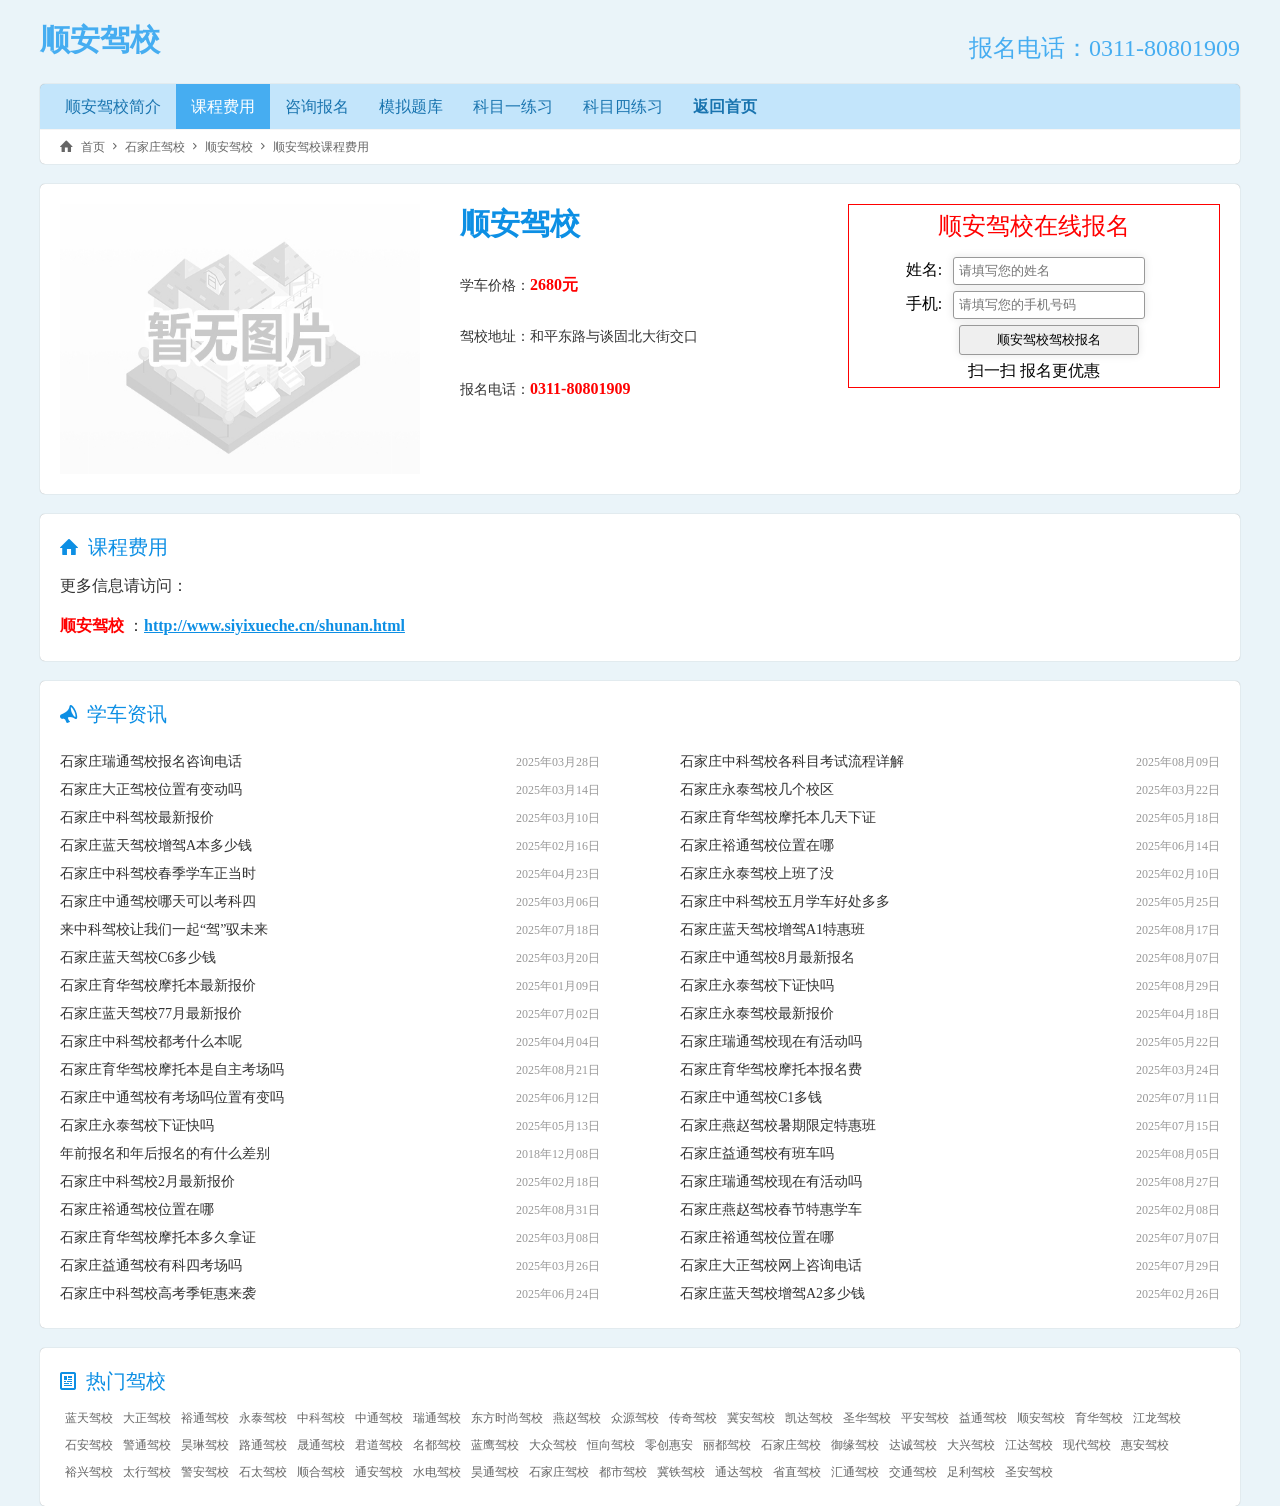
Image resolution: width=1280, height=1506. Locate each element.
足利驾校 (971, 1472)
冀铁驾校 (681, 1472)
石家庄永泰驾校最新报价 (757, 1013)
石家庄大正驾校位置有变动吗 (151, 789)
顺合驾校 (321, 1472)
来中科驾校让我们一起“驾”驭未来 (164, 929)
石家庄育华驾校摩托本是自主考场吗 (172, 1069)
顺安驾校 (229, 147)
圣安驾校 (1029, 1472)
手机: (924, 303)
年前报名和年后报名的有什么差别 (165, 1153)
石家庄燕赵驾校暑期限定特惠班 (778, 1125)
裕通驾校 (205, 1418)
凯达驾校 (809, 1418)
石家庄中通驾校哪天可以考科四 (158, 901)
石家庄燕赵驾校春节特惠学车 (771, 1209)
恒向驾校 (611, 1445)
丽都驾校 (727, 1445)
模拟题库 (411, 106)
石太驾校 (263, 1472)
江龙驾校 (1157, 1418)
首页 (93, 147)
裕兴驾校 (89, 1472)
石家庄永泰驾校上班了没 (757, 873)
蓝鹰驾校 (495, 1445)
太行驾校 (147, 1472)
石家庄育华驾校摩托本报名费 (771, 1069)
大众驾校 (553, 1445)
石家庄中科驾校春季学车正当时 (158, 873)
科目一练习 (513, 106)
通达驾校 (739, 1472)
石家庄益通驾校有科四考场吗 (151, 1265)
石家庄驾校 (155, 147)
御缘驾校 (855, 1445)
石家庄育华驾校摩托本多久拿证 (158, 1237)
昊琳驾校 (205, 1445)
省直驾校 (797, 1472)
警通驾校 (147, 1445)
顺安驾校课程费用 (321, 147)
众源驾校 (635, 1418)
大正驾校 (147, 1418)
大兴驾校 (971, 1445)
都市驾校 (623, 1472)
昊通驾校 (495, 1472)
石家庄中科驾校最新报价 (137, 817)
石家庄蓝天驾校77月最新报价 (151, 1013)
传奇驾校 (693, 1418)
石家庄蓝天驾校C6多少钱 (138, 957)
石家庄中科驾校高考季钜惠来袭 (158, 1293)
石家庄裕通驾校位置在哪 (137, 1209)
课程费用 (223, 106)
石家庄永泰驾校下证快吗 (137, 1125)
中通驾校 (379, 1418)
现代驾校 (1087, 1445)
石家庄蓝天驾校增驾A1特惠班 (772, 929)
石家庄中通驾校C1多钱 (751, 1097)
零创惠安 (669, 1445)
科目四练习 (623, 106)
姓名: (924, 269)
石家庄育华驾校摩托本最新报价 (158, 985)
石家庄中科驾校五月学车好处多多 (785, 901)
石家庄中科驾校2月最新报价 (147, 1181)
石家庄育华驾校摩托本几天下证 (778, 817)
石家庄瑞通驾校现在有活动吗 (771, 1041)
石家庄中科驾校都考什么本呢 (151, 1041)
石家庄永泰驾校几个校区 (757, 789)
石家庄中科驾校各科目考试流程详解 (792, 761)
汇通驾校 (855, 1472)
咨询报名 (317, 106)
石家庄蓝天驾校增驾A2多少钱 (772, 1293)
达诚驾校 (913, 1445)
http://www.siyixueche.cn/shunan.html (274, 625)
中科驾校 (321, 1418)
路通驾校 (263, 1445)
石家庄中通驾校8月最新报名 (767, 957)
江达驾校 (1029, 1445)
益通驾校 (983, 1418)
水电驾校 (437, 1472)
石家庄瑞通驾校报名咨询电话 (151, 761)
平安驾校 (925, 1418)
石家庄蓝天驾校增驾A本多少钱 (156, 845)
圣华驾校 (867, 1418)
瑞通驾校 (437, 1418)
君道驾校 (379, 1445)
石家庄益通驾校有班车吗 (757, 1153)
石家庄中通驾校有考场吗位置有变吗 (172, 1097)
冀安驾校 (751, 1418)
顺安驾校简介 (113, 106)
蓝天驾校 (89, 1418)
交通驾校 (913, 1472)
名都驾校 (437, 1445)
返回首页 (725, 106)
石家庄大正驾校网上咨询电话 (771, 1265)
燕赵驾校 (577, 1418)
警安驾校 (205, 1472)
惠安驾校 (1145, 1445)
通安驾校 (379, 1472)
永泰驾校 (263, 1418)
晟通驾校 (321, 1445)
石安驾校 (89, 1445)
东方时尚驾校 (507, 1418)
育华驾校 (1099, 1418)
